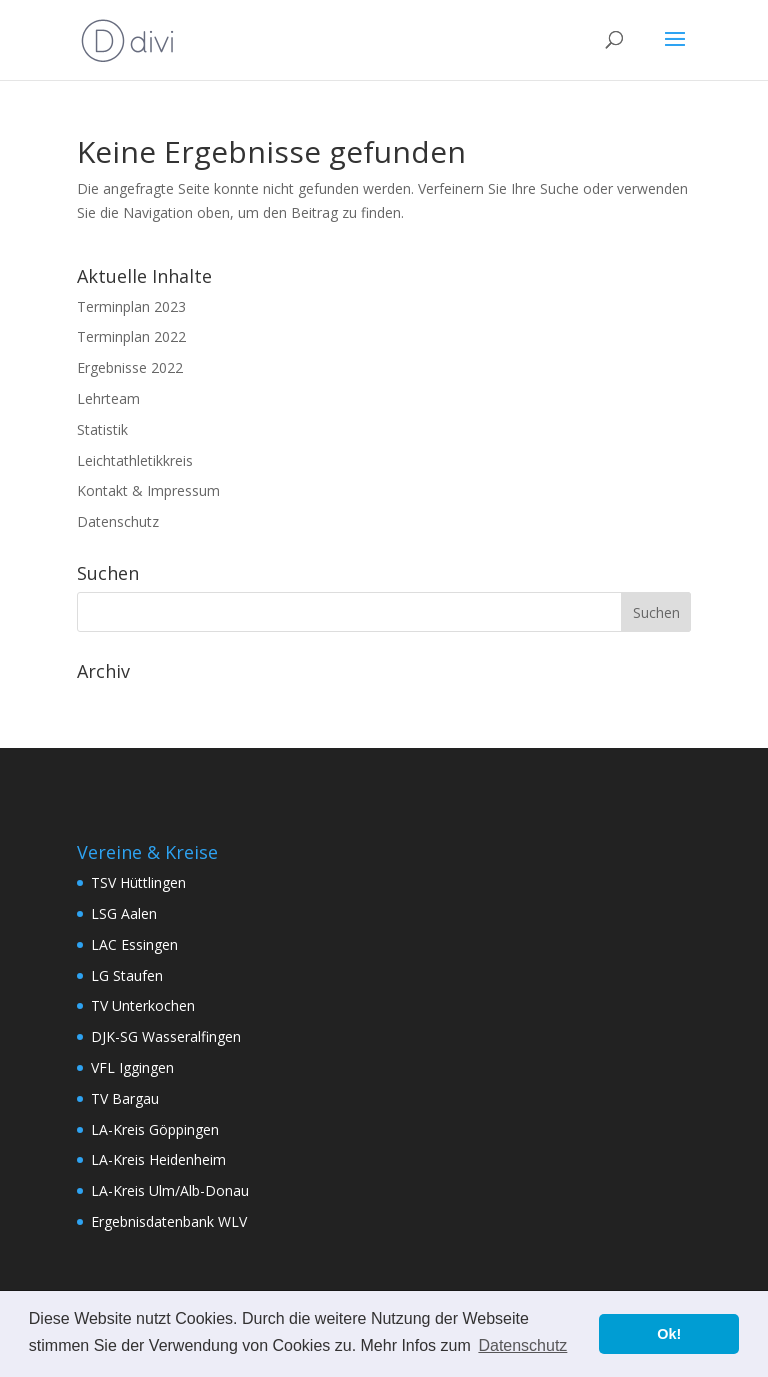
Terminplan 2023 (131, 306)
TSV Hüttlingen (138, 882)
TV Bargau (125, 1098)
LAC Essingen (134, 944)
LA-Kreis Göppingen (155, 1129)
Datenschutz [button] (522, 1345)
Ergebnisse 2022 (130, 367)
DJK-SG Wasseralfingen (166, 1036)
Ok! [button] (669, 1334)
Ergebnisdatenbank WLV (169, 1221)
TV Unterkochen (143, 1005)
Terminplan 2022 (131, 336)
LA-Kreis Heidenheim (158, 1159)
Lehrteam (108, 398)
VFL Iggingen (132, 1067)
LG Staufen (127, 975)
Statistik (102, 429)
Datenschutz (118, 521)
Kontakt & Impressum (148, 490)
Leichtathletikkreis (135, 460)
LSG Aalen (124, 913)
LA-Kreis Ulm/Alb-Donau (170, 1190)
